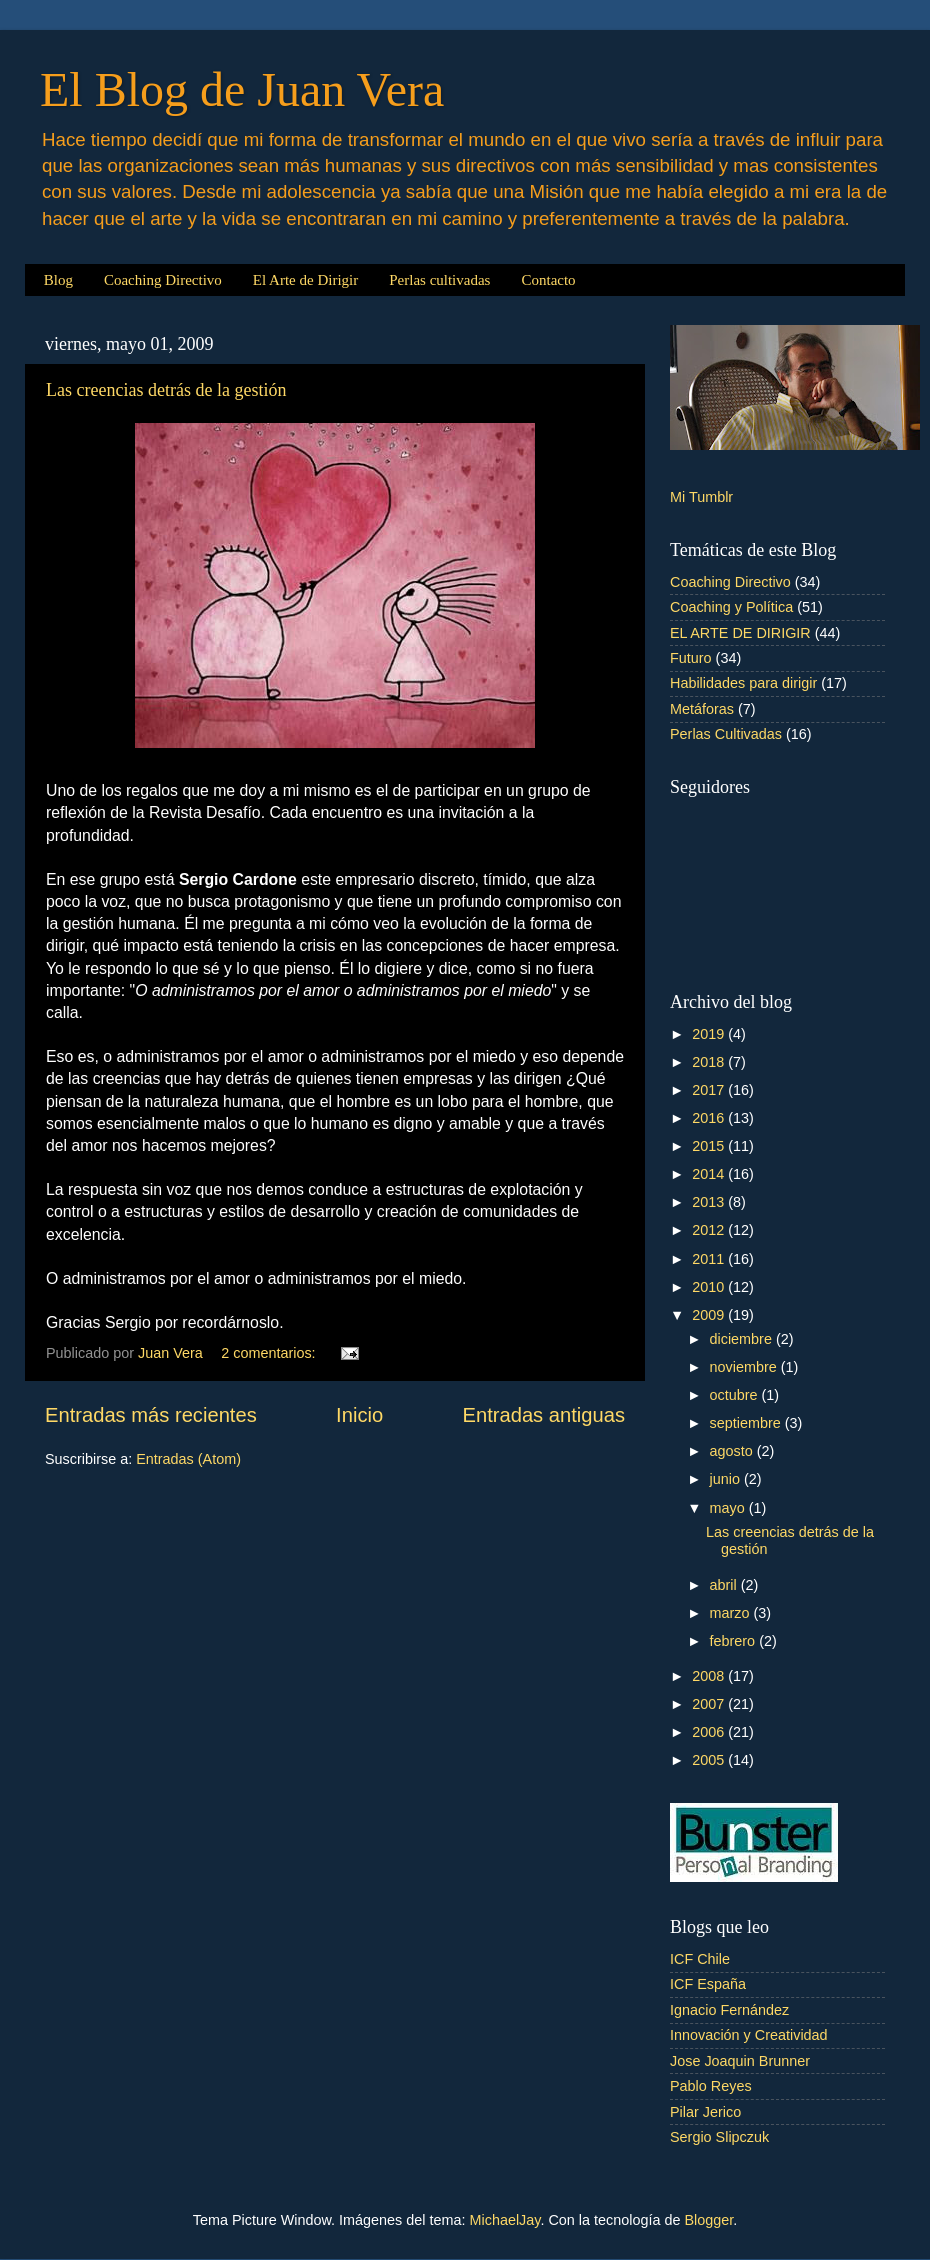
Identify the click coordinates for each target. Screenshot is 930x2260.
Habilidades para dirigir (743, 683)
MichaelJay (505, 2220)
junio (727, 1479)
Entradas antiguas (544, 1415)
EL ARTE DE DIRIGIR (740, 633)
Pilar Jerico (705, 2112)
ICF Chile (700, 1959)
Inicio (359, 1415)
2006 (710, 1732)
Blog (58, 280)
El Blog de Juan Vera (242, 89)
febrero (735, 1641)
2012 (710, 1230)
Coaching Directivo (163, 280)
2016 (710, 1118)
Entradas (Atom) (188, 1459)
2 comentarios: (270, 1353)
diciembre (743, 1339)
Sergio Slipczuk (719, 2137)
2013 (710, 1202)
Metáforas (702, 709)
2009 (710, 1315)
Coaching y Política (731, 607)
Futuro (691, 658)
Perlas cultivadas (439, 280)
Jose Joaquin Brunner (740, 2061)
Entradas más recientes (151, 1415)
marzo (732, 1613)
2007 (710, 1704)
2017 (710, 1090)
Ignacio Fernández (729, 2010)
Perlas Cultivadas (726, 734)
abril (725, 1585)
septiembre (747, 1423)
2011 (710, 1259)
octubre (736, 1395)
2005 (710, 1760)
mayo (729, 1508)
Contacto (548, 280)
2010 (710, 1287)
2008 (710, 1676)
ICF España (708, 1984)
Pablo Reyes (711, 2086)
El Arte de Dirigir (305, 280)
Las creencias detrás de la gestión (166, 390)
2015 (710, 1146)
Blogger (708, 2220)
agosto (733, 1451)
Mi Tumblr (701, 497)
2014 (710, 1174)
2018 (710, 1062)
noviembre (745, 1367)
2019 (710, 1034)
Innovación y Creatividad (749, 2035)
